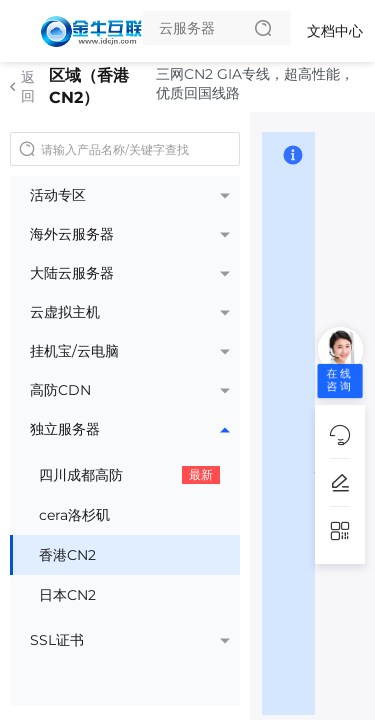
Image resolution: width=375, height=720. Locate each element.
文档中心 (335, 31)
